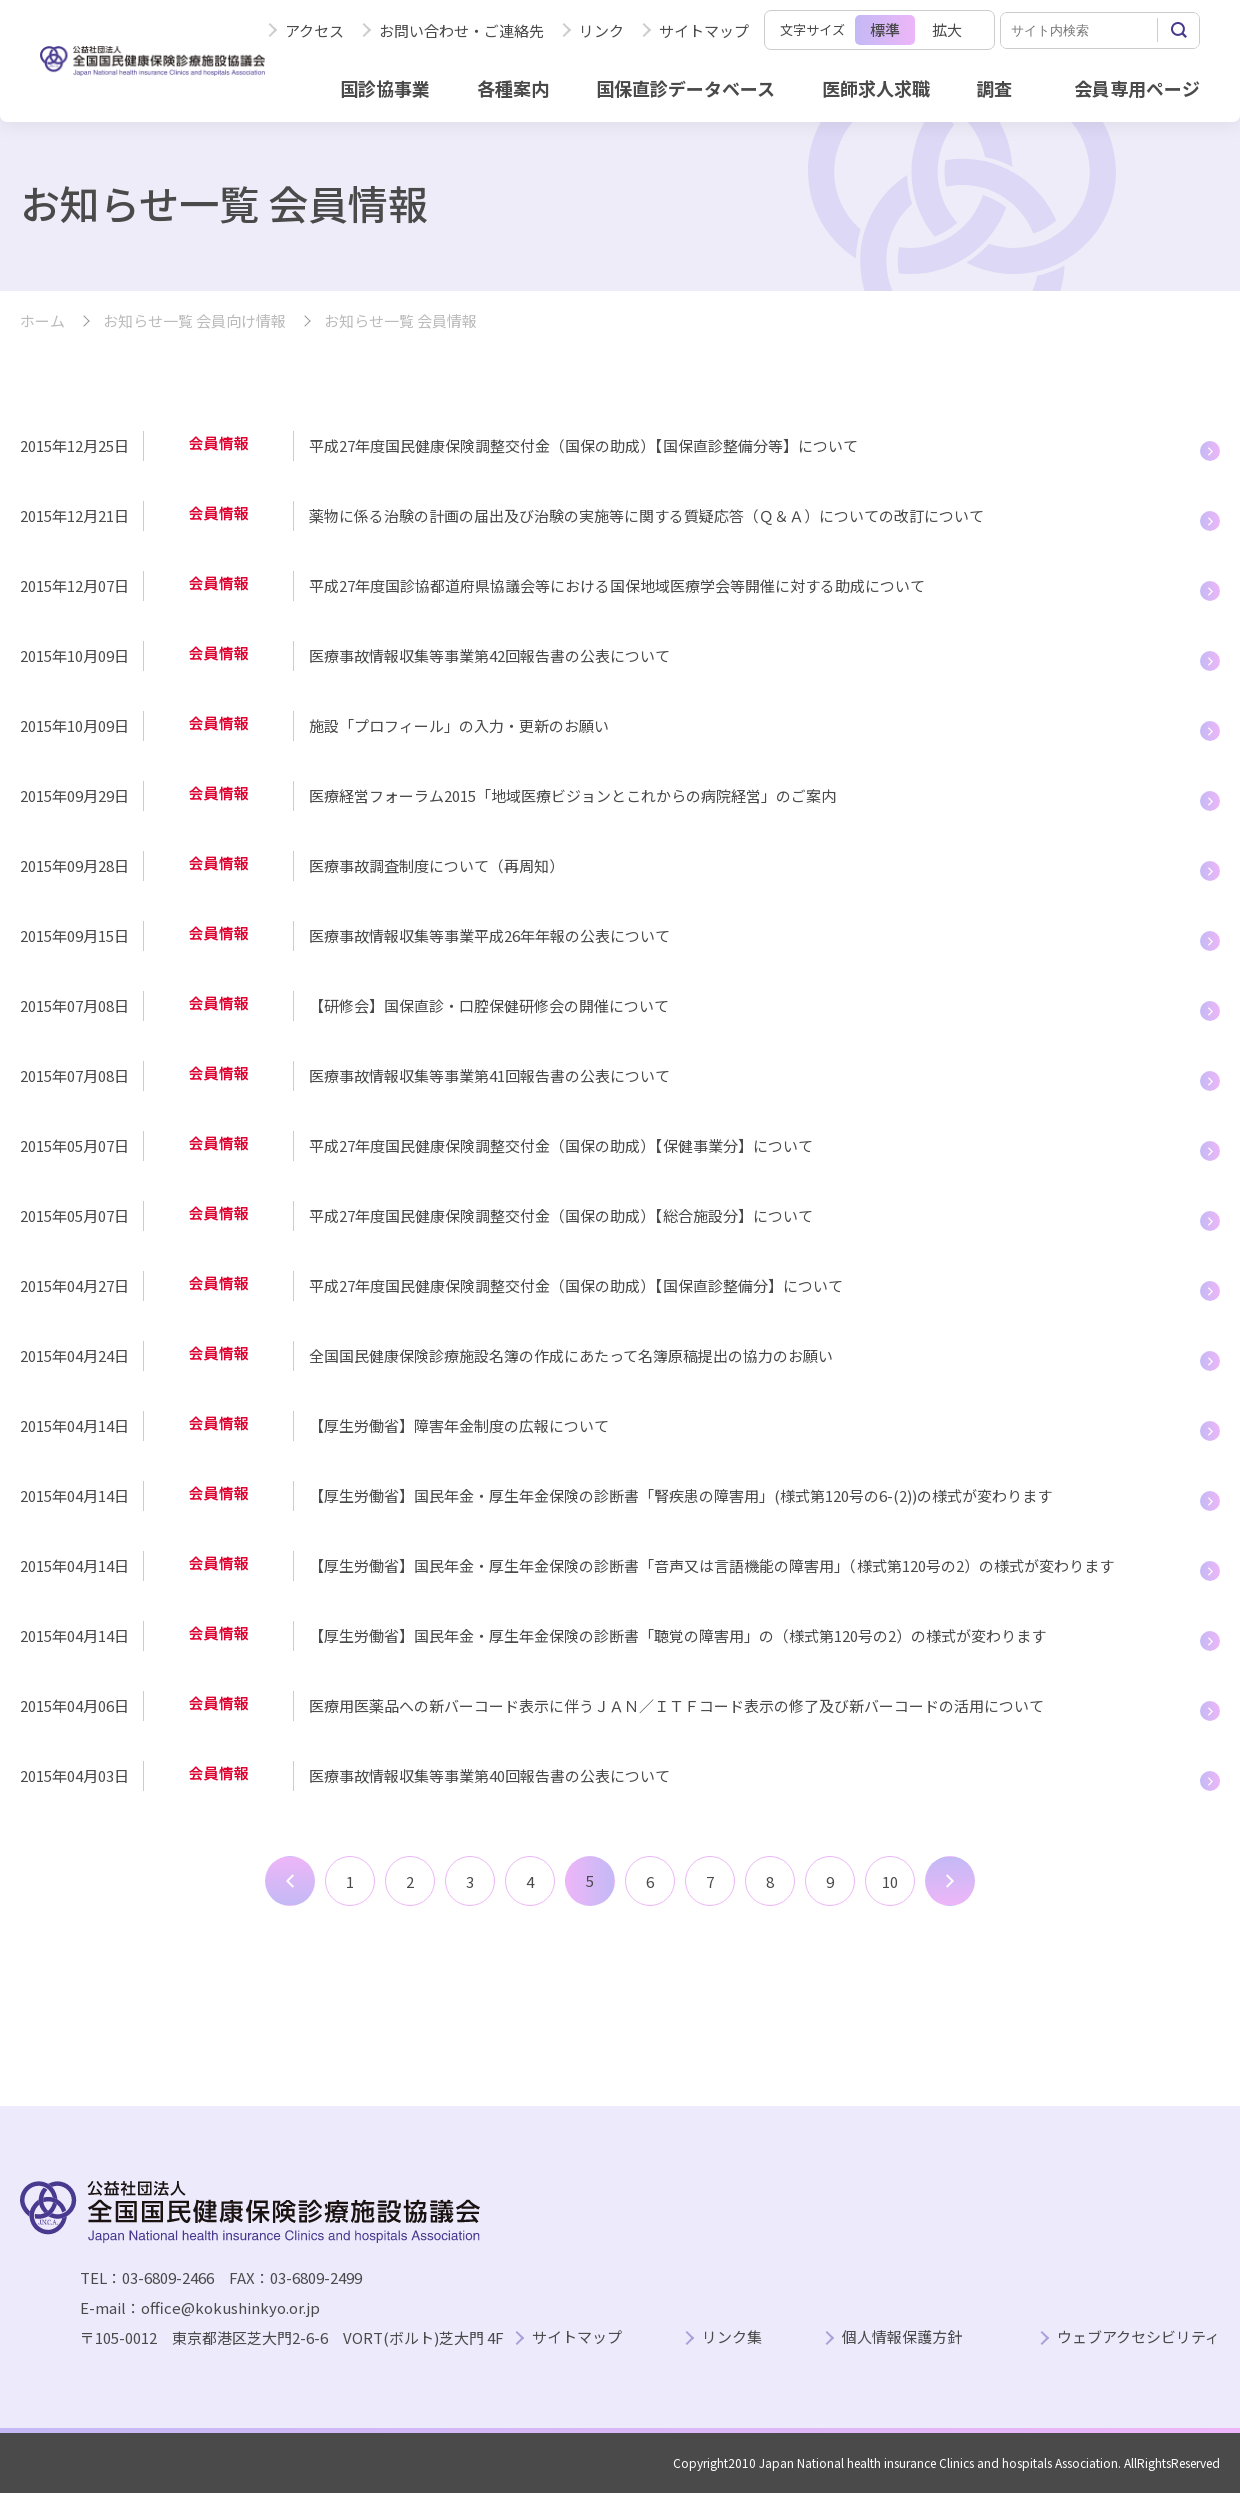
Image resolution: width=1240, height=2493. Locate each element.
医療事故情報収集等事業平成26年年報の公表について (489, 935)
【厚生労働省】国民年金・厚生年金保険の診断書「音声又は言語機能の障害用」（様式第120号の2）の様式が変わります (711, 1565)
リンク (601, 30)
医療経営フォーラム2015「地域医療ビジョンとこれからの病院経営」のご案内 (572, 795)
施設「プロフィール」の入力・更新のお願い (459, 725)
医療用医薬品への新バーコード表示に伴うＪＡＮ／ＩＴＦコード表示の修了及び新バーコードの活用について (676, 1705)
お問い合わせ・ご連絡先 (461, 30)
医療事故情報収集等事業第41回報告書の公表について (489, 1075)
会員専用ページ (1137, 88)
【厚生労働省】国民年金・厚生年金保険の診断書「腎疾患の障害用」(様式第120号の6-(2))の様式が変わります (680, 1495)
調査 (994, 88)
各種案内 (513, 88)
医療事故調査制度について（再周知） (436, 865)
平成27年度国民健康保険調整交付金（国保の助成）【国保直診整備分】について (576, 1285)
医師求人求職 (876, 88)
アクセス (314, 30)
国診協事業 (385, 88)
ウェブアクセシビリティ (1138, 2337)
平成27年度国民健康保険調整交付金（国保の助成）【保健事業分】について (561, 1145)
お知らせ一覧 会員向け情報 (194, 321)
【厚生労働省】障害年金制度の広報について (459, 1425)
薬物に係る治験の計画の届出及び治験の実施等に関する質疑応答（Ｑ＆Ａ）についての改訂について (646, 515)
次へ (950, 1881)
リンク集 (732, 2337)
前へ (290, 1881)
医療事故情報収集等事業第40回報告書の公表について (489, 1775)
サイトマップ (704, 30)
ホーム (42, 321)
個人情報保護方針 (902, 2337)
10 (890, 1881)
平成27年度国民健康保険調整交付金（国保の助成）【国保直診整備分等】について (583, 445)
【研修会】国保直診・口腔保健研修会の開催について (489, 1005)
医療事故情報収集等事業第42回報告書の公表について (489, 655)
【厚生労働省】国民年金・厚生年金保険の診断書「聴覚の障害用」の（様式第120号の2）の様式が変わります (677, 1635)
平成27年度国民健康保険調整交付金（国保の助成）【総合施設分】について (561, 1215)
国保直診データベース (685, 88)
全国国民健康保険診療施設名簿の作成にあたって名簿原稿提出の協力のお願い (571, 1355)
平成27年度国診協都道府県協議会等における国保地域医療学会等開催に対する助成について (617, 585)
